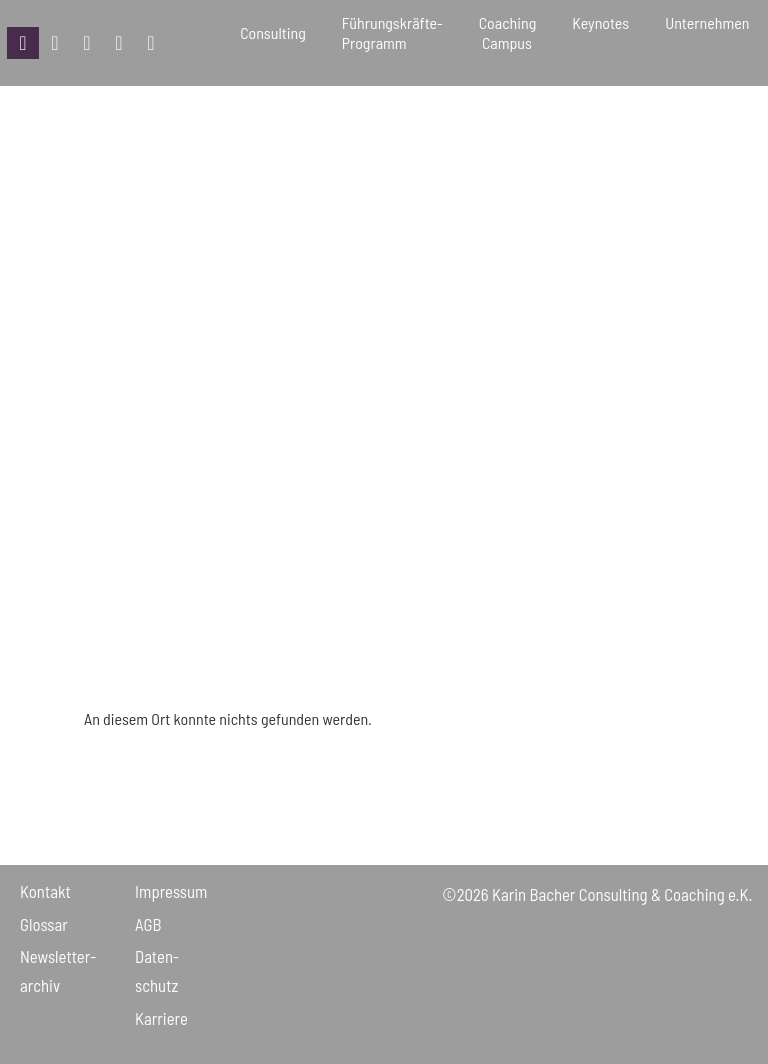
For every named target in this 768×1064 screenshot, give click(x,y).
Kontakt (45, 891)
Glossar (44, 924)
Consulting (273, 32)
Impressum (171, 891)
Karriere (161, 1018)
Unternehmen (707, 32)
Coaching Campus (508, 32)
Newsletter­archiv (58, 970)
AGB (148, 924)
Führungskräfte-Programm (392, 32)
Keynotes (600, 32)
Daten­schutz (157, 970)
